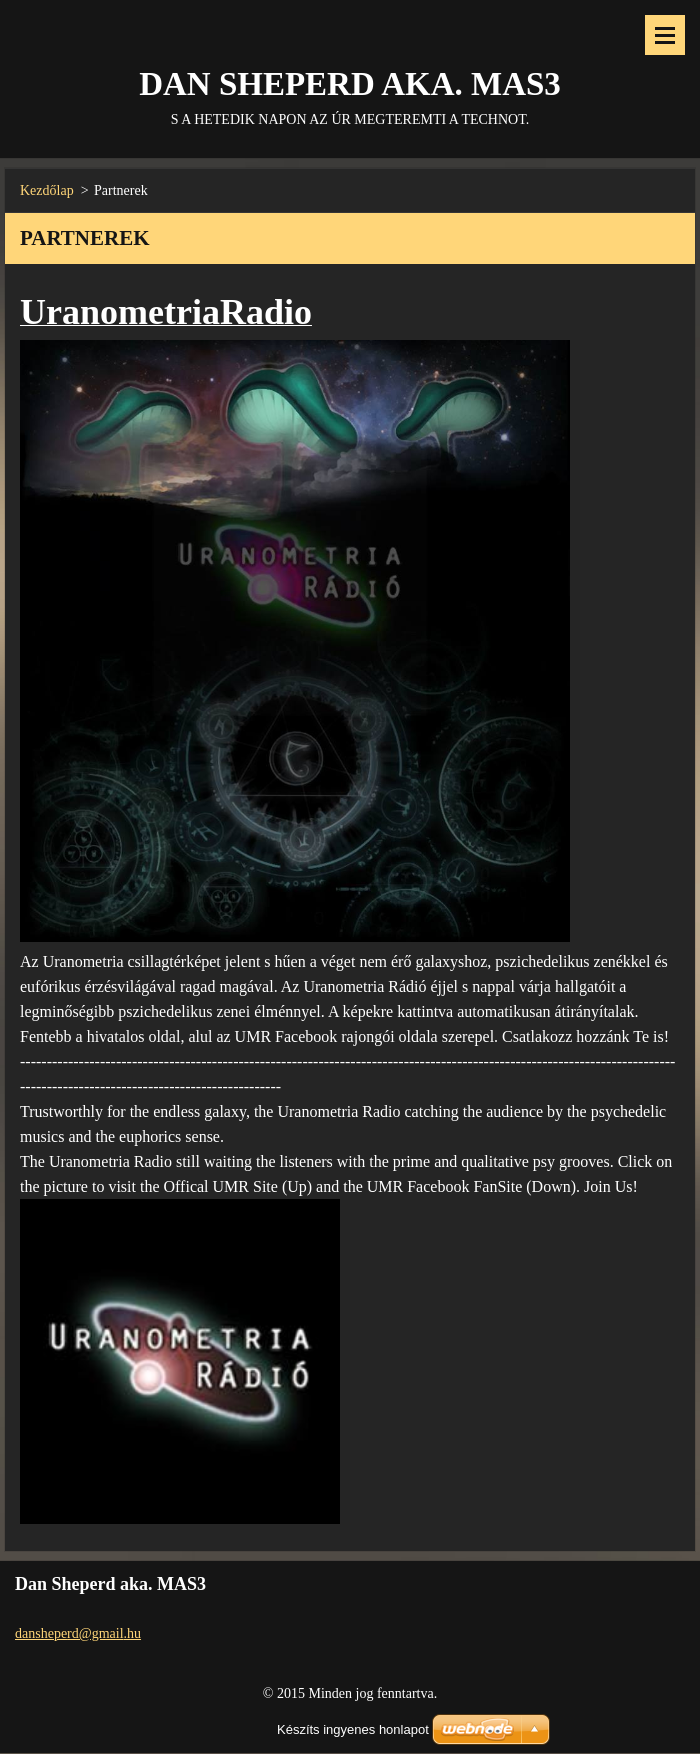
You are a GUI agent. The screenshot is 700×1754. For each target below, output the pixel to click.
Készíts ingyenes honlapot (353, 1729)
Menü (665, 35)
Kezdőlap (47, 190)
